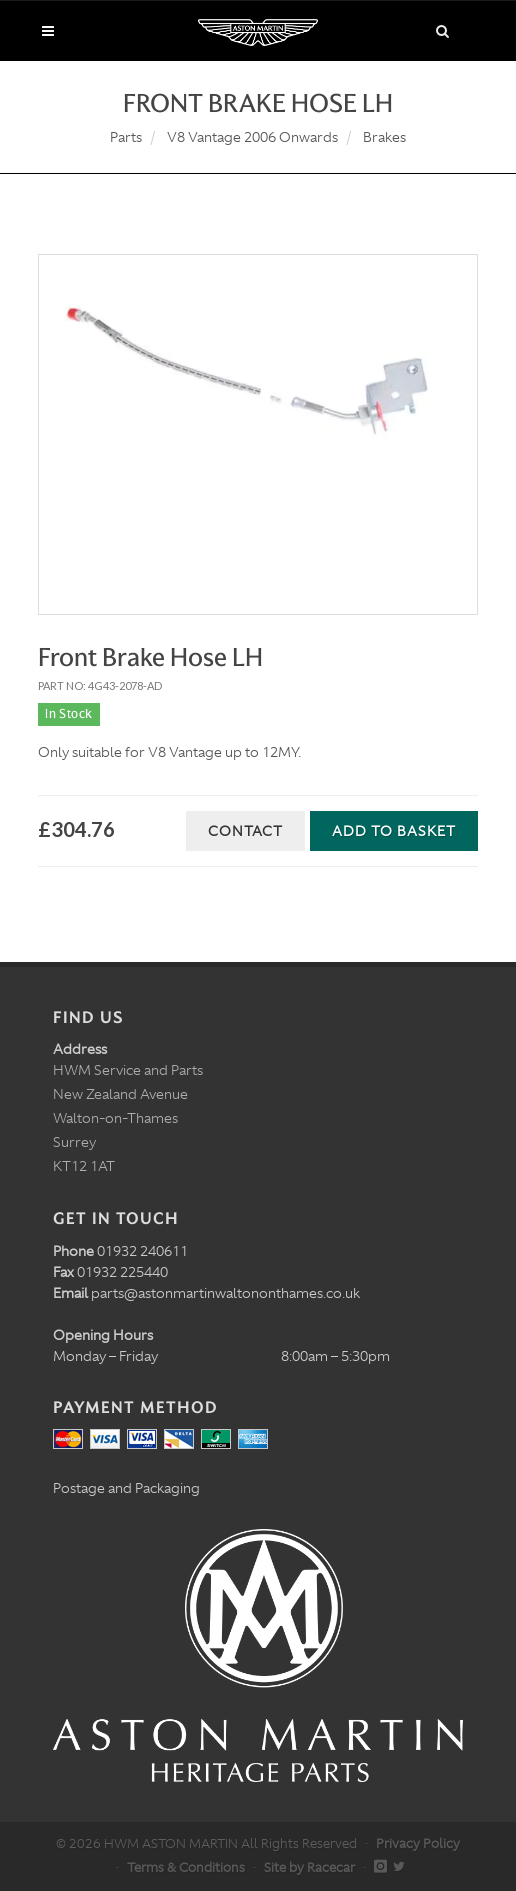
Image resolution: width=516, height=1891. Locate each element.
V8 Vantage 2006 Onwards (252, 137)
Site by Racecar (309, 1867)
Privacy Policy (418, 1843)
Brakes (384, 137)
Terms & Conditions (186, 1867)
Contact (245, 831)
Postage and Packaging (126, 1488)
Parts (126, 137)
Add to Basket (394, 831)
